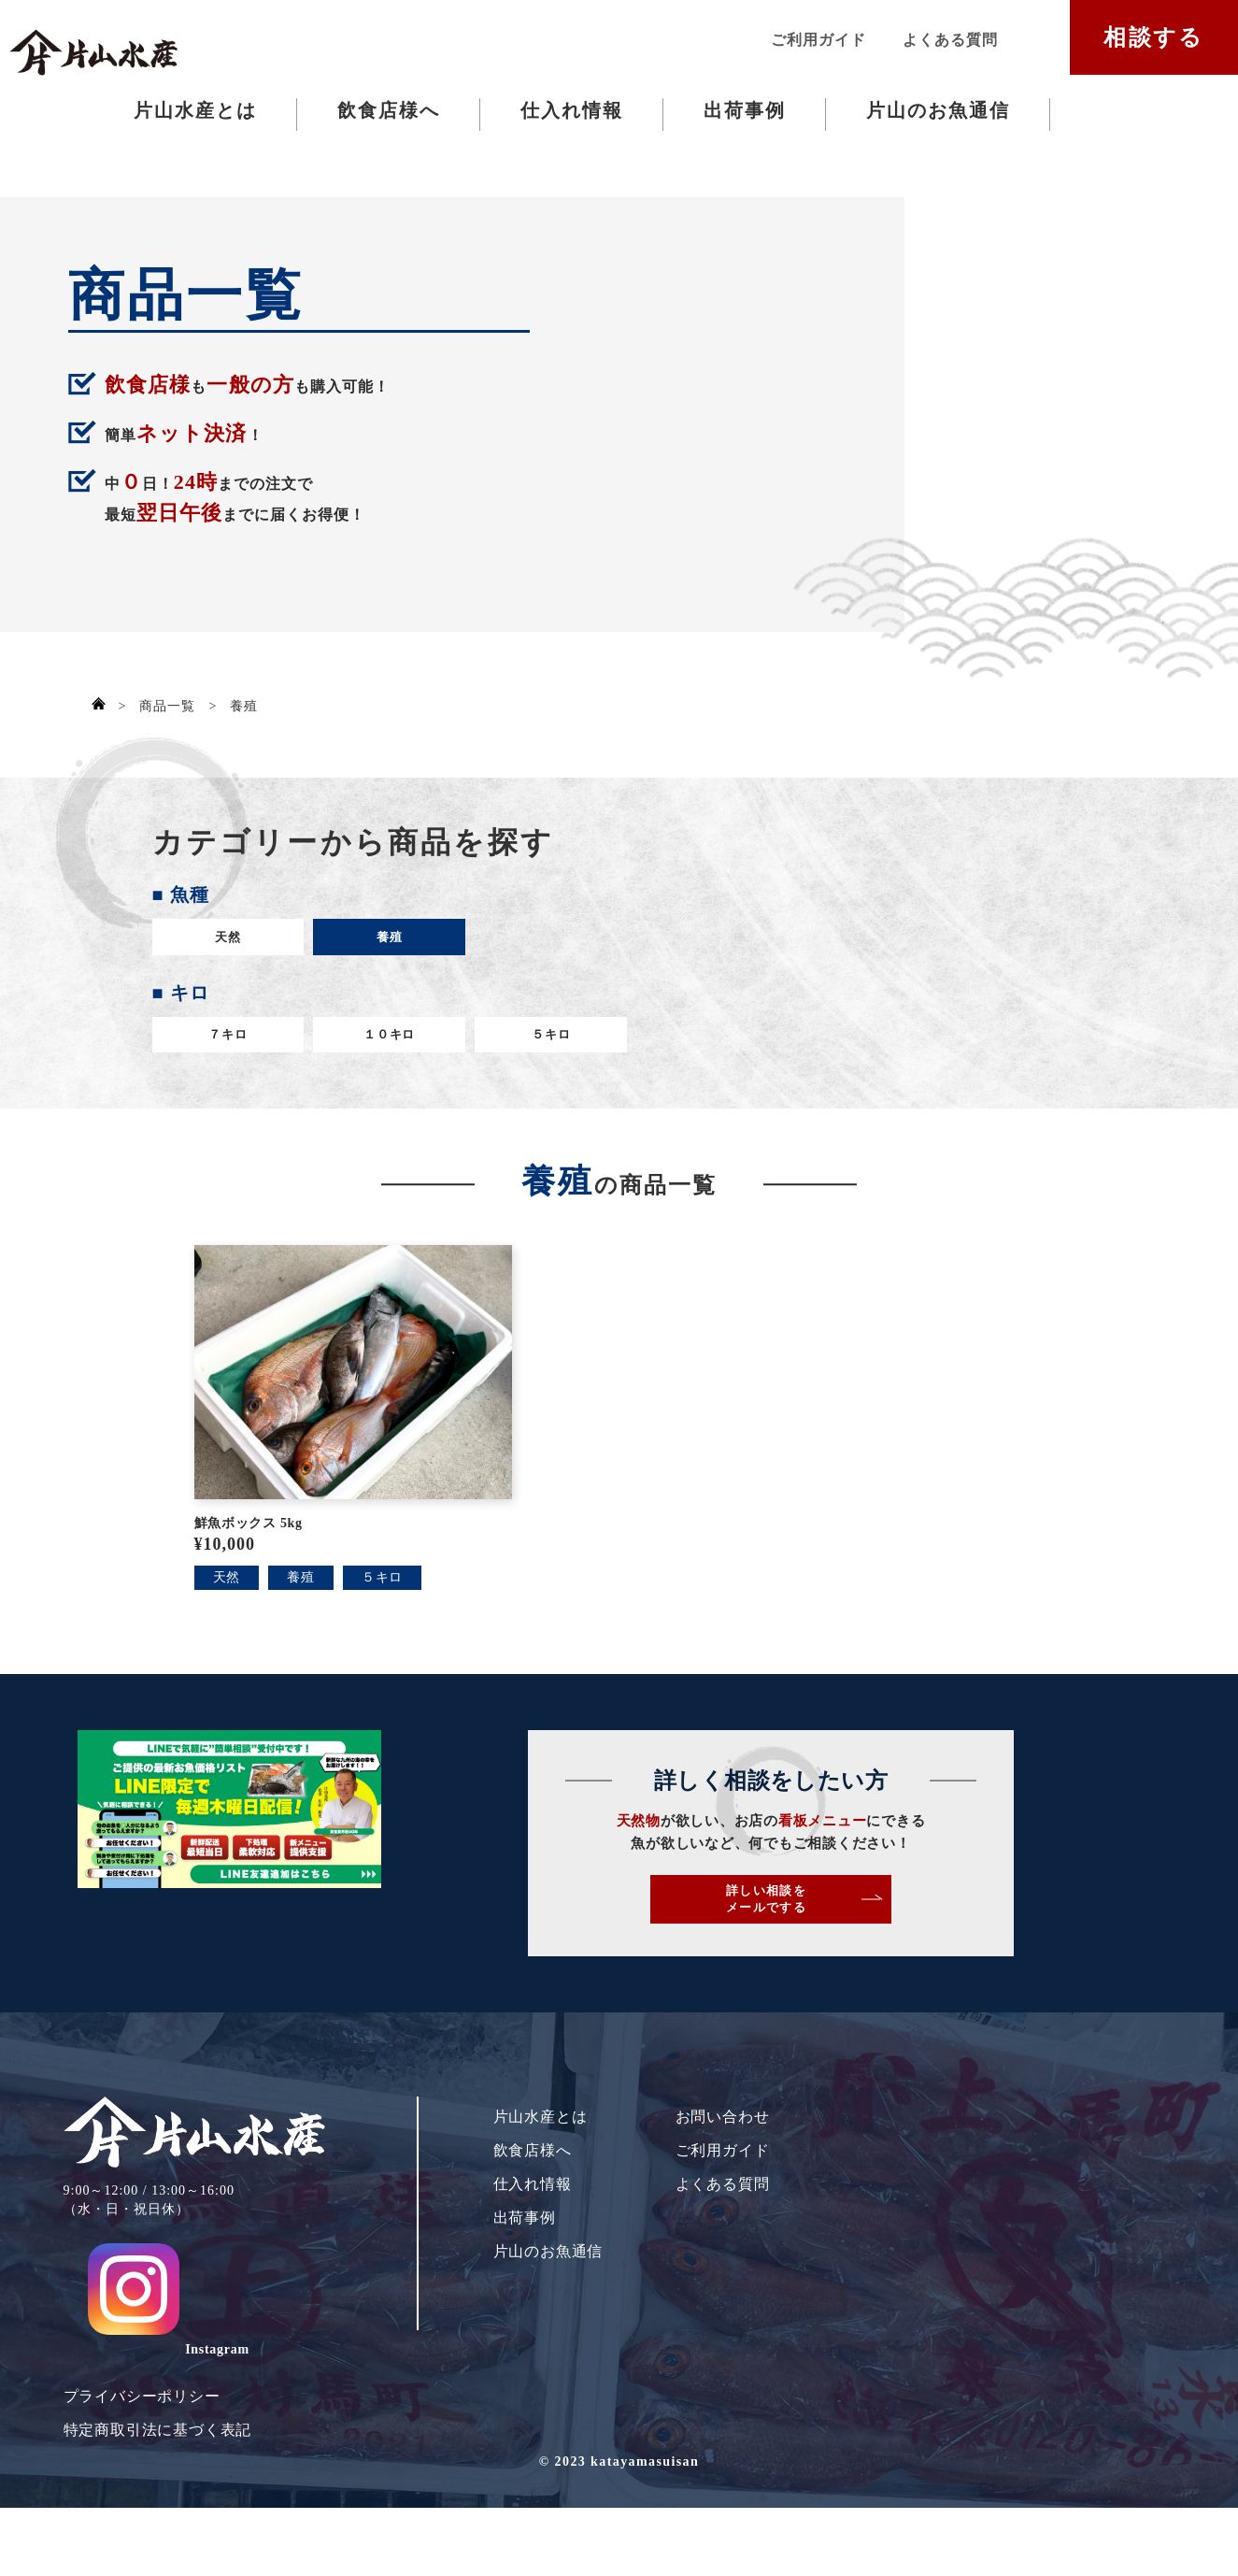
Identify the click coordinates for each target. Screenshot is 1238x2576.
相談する (1153, 37)
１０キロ (371, 1052)
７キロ (221, 1052)
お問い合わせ (723, 2185)
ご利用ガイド (818, 40)
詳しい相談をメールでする (917, 1952)
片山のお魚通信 (938, 110)
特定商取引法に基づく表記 (158, 2442)
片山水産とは (195, 110)
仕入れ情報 (571, 110)
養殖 (372, 943)
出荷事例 (745, 110)
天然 (222, 943)
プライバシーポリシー (142, 2408)
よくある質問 (950, 40)
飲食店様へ (388, 110)
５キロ (520, 1052)
